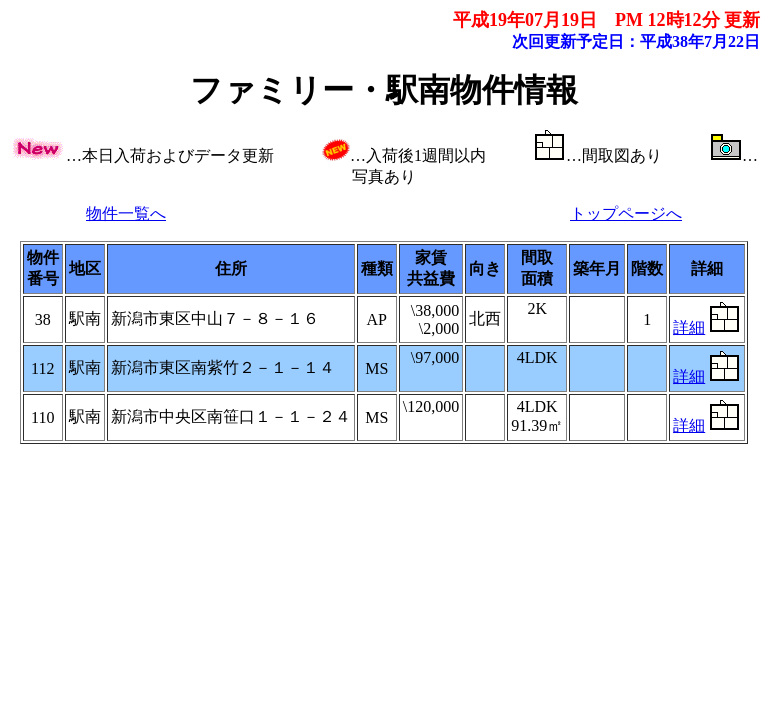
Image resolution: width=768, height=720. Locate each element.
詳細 (689, 327)
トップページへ (626, 213)
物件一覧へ (126, 213)
